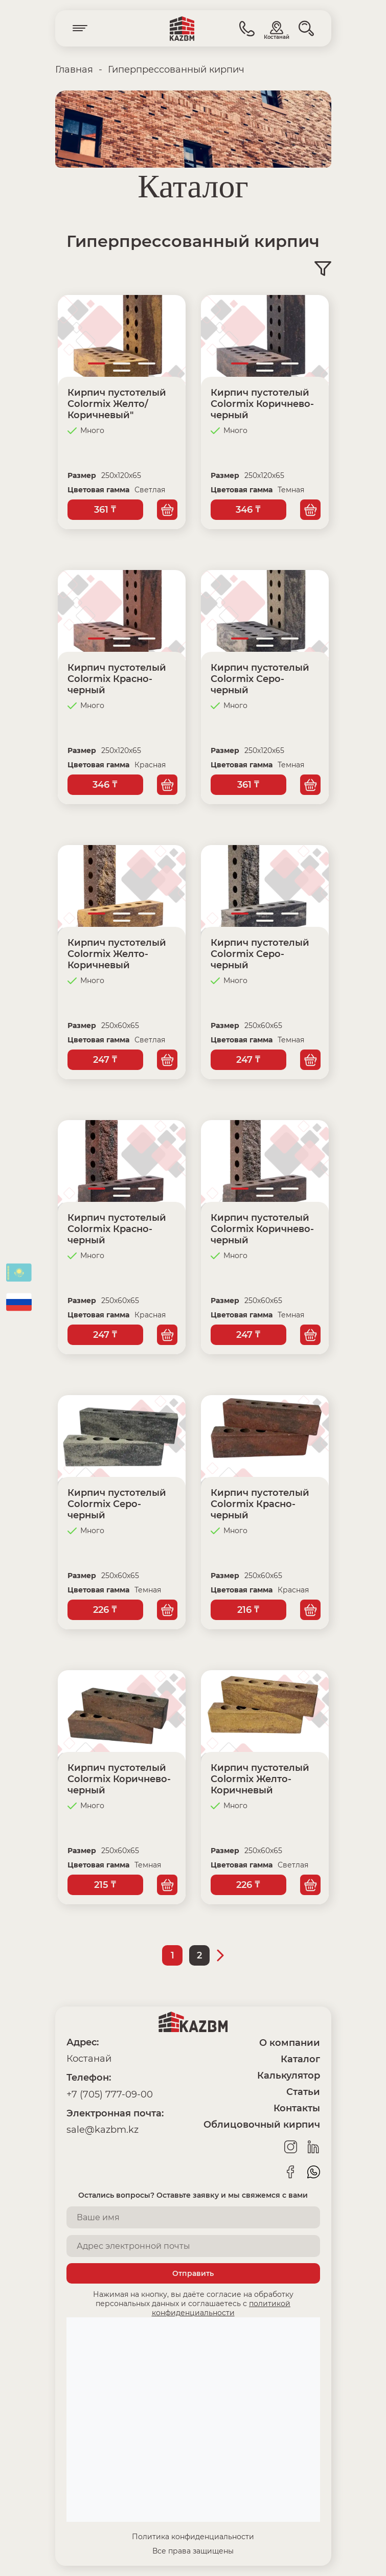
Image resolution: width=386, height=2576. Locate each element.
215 (105, 1885)
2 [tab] (121, 363)
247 (105, 1059)
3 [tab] (146, 363)
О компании (289, 2042)
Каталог (300, 2059)
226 (105, 1609)
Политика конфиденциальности (193, 2536)
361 (105, 509)
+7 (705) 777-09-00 (109, 2094)
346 (248, 509)
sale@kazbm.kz (102, 2129)
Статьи (303, 2092)
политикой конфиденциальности (221, 2308)
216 (248, 1609)
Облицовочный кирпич (261, 2124)
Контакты (297, 2108)
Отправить (193, 2273)
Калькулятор (288, 2075)
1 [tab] (96, 363)
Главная (74, 69)
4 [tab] (121, 371)
